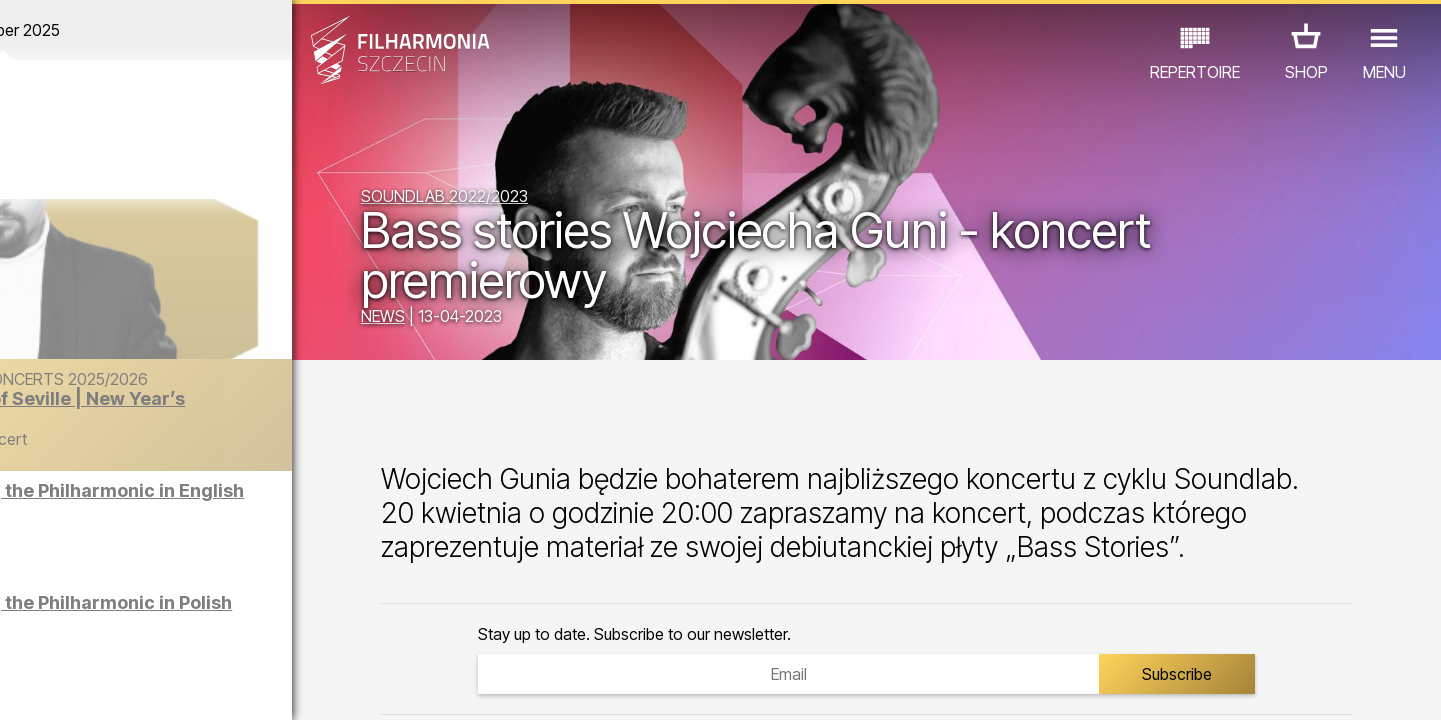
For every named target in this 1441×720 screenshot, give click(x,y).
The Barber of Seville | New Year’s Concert (238, 428)
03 (80, 686)
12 (342, 686)
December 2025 (187, 30)
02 (51, 686)
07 (196, 686)
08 (226, 686)
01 (22, 686)
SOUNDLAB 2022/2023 (522, 198)
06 (168, 686)
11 (314, 686)
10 (284, 686)
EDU (139, 632)
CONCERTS (59, 632)
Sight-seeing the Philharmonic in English (222, 508)
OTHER (320, 632)
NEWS (461, 318)
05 (138, 686)
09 (255, 686)
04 (109, 686)
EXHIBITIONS (224, 632)
